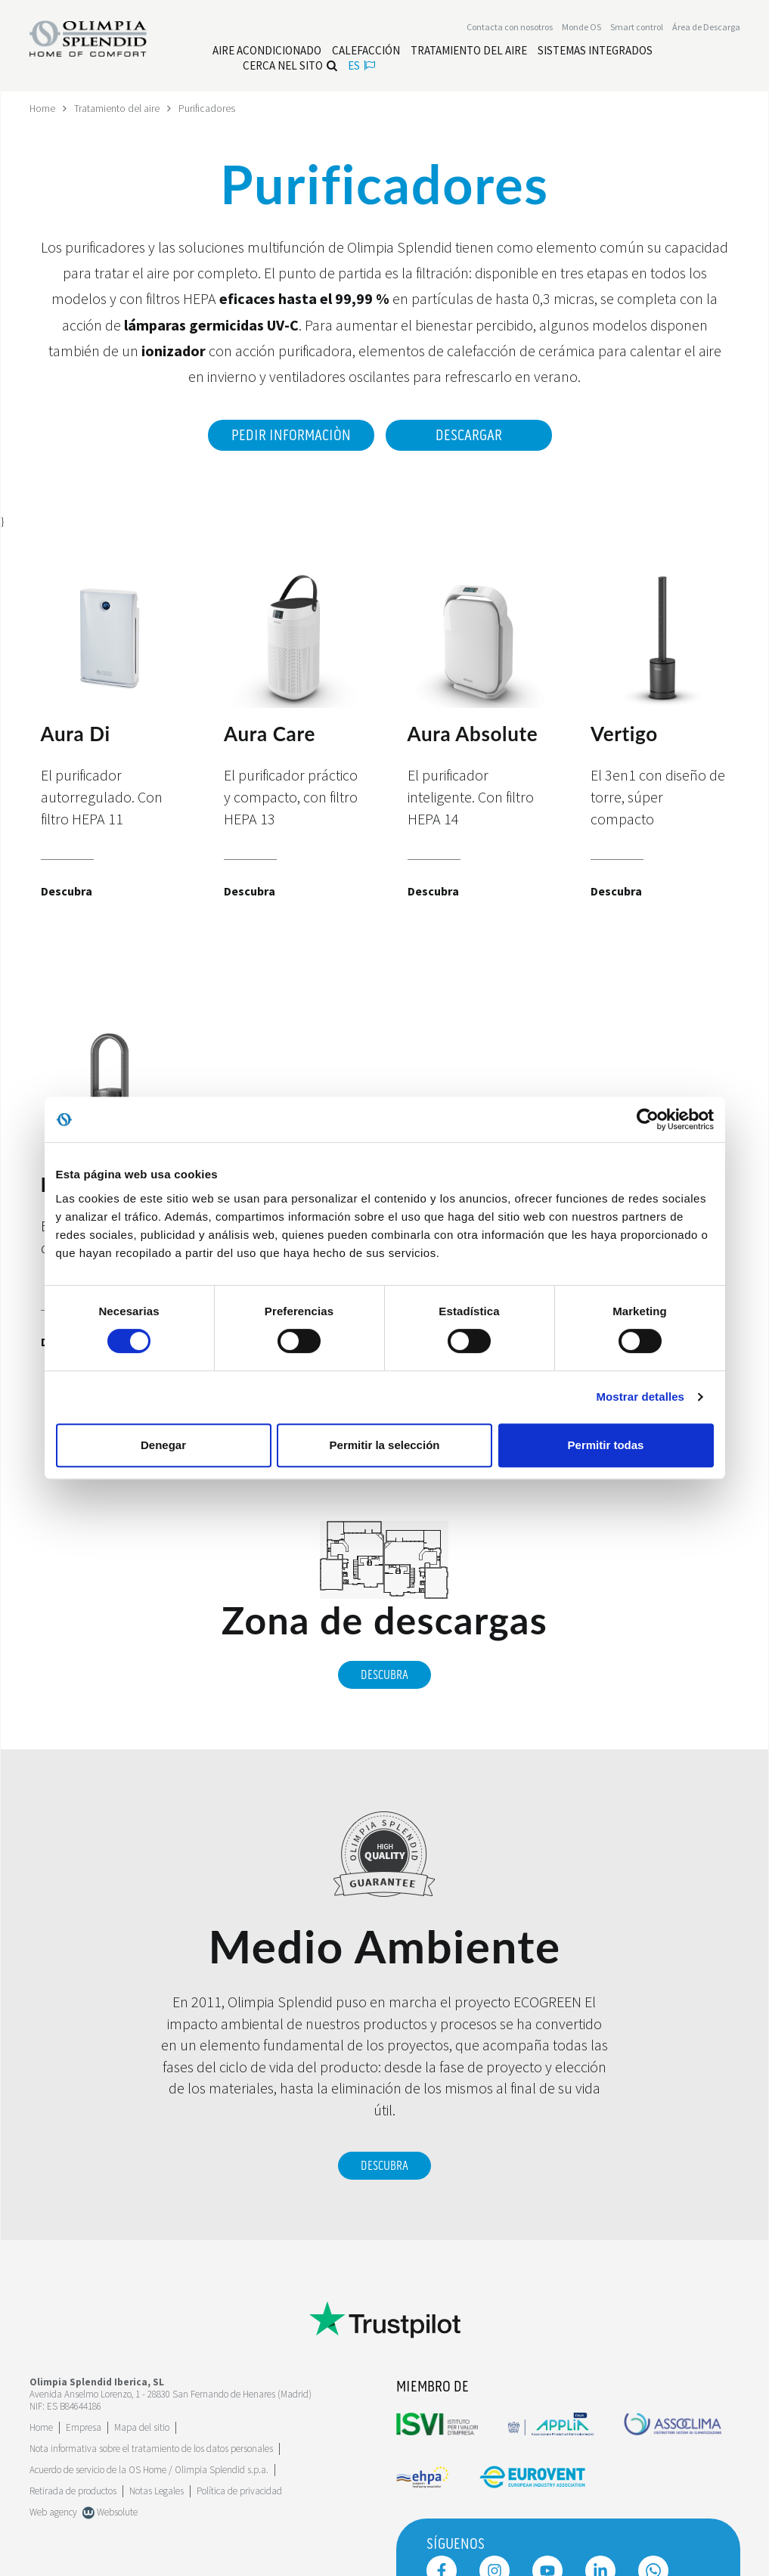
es (361, 66)
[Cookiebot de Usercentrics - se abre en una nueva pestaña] (647, 1119)
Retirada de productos (72, 2487)
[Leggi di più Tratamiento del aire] (469, 51)
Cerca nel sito (290, 66)
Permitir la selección (385, 1445)
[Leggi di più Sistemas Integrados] (595, 51)
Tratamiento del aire (117, 108)
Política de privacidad (239, 2487)
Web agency (53, 2509)
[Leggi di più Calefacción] (366, 51)
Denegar (163, 1445)
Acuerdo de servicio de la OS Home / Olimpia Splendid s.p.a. (148, 2466)
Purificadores (208, 108)
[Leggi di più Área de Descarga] (706, 27)
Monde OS (581, 27)
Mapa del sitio (141, 2424)
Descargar (469, 435)
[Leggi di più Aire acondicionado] (266, 51)
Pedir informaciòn (289, 435)
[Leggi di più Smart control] (636, 27)
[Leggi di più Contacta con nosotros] (510, 27)
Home (42, 108)
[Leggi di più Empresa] (83, 2424)
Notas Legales (156, 2487)
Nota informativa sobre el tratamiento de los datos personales (151, 2445)
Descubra (384, 1672)
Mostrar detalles (640, 1396)
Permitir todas (606, 1445)
